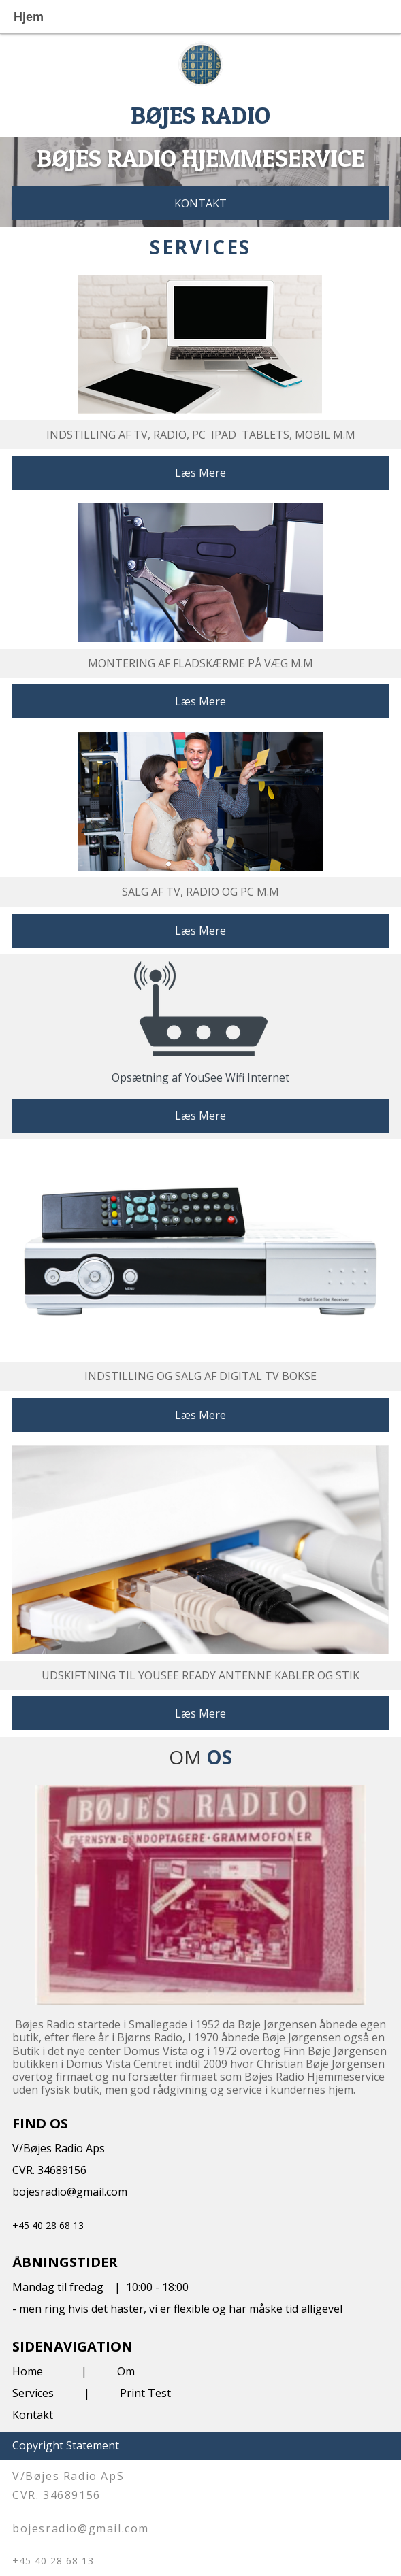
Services (33, 2393)
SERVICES (200, 247)
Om (126, 2371)
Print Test (145, 2393)
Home (27, 2371)
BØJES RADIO (200, 115)
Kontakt (32, 2414)
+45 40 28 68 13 (48, 2225)
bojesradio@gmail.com (69, 2191)
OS (219, 1757)
